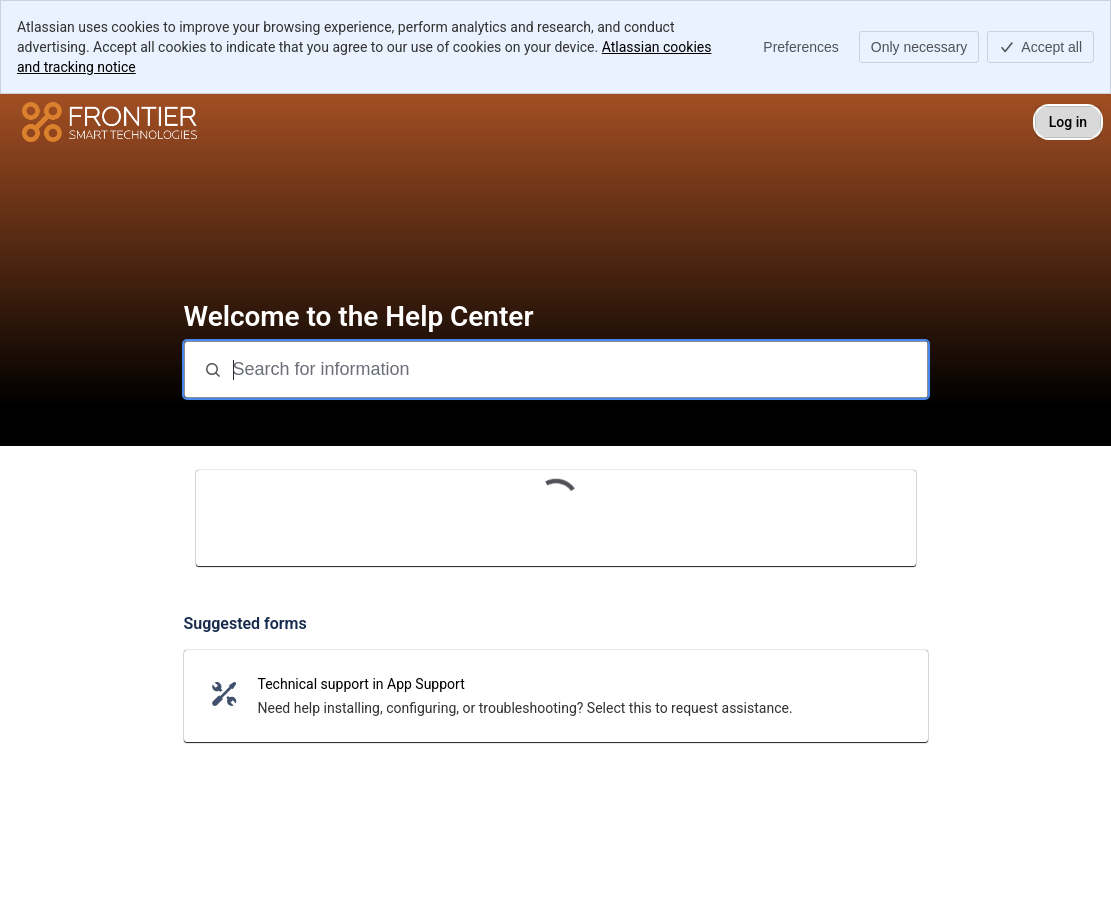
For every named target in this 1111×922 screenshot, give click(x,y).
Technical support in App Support (361, 684)
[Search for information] (578, 369)
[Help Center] (109, 122)
